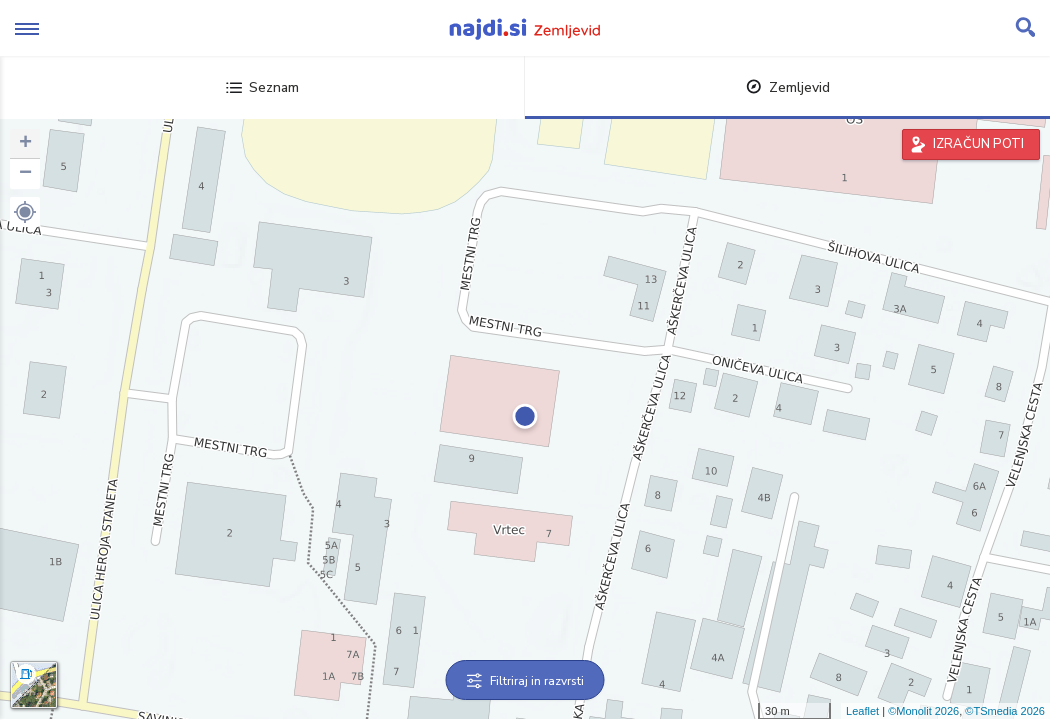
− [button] (25, 174)
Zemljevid (788, 87)
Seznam (262, 87)
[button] (25, 212)
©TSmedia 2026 (1005, 711)
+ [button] (25, 144)
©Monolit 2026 (923, 711)
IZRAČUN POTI (978, 144)
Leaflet (862, 711)
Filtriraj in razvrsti (525, 681)
